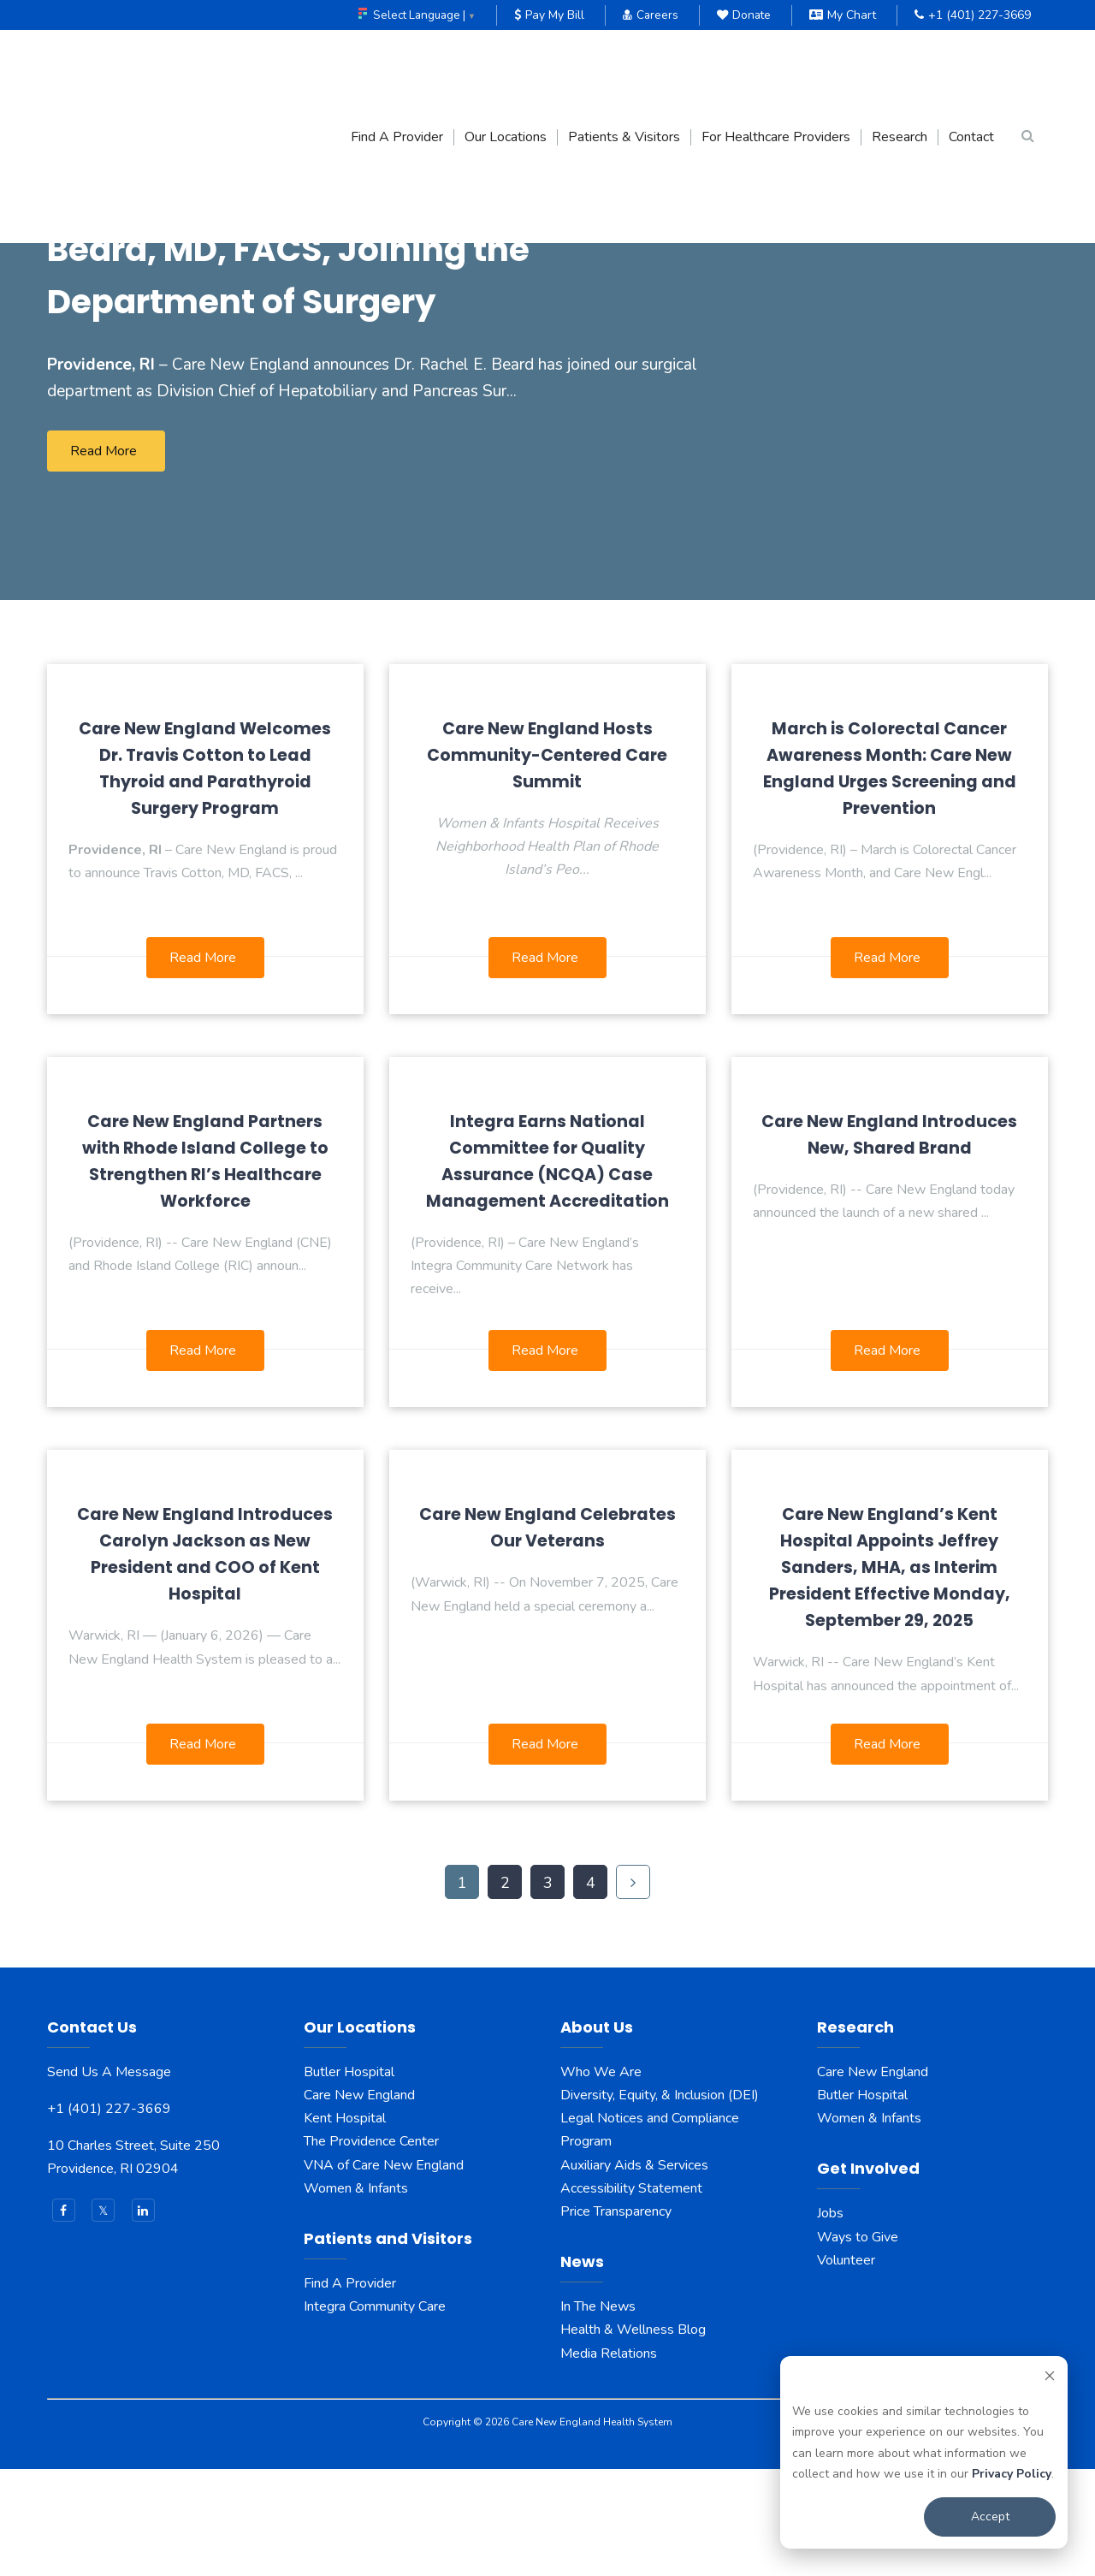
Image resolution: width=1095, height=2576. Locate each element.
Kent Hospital (345, 2225)
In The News (598, 2413)
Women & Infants (356, 2295)
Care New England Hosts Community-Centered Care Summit (547, 862)
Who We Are (601, 2178)
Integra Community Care (375, 2413)
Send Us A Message (109, 2178)
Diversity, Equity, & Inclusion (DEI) (659, 2202)
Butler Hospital (349, 2178)
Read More (103, 558)
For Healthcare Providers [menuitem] (775, 64)
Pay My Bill (546, 15)
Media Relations (608, 2460)
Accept (990, 2516)
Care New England (361, 2202)
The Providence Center (371, 2249)
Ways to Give (857, 2344)
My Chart (842, 15)
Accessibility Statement (631, 2295)
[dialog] (924, 2452)
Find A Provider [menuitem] (397, 64)
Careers (647, 15)
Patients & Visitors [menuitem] (624, 64)
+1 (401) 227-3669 (972, 15)
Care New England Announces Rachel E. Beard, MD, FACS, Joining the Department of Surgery (364, 328)
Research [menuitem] (899, 64)
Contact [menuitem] (971, 64)
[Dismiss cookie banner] (1050, 2378)
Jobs (830, 2321)
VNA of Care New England (384, 2272)
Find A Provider (350, 2390)
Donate (742, 15)
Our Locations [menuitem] (506, 64)
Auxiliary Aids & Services (634, 2272)
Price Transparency (616, 2318)
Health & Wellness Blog (633, 2437)
